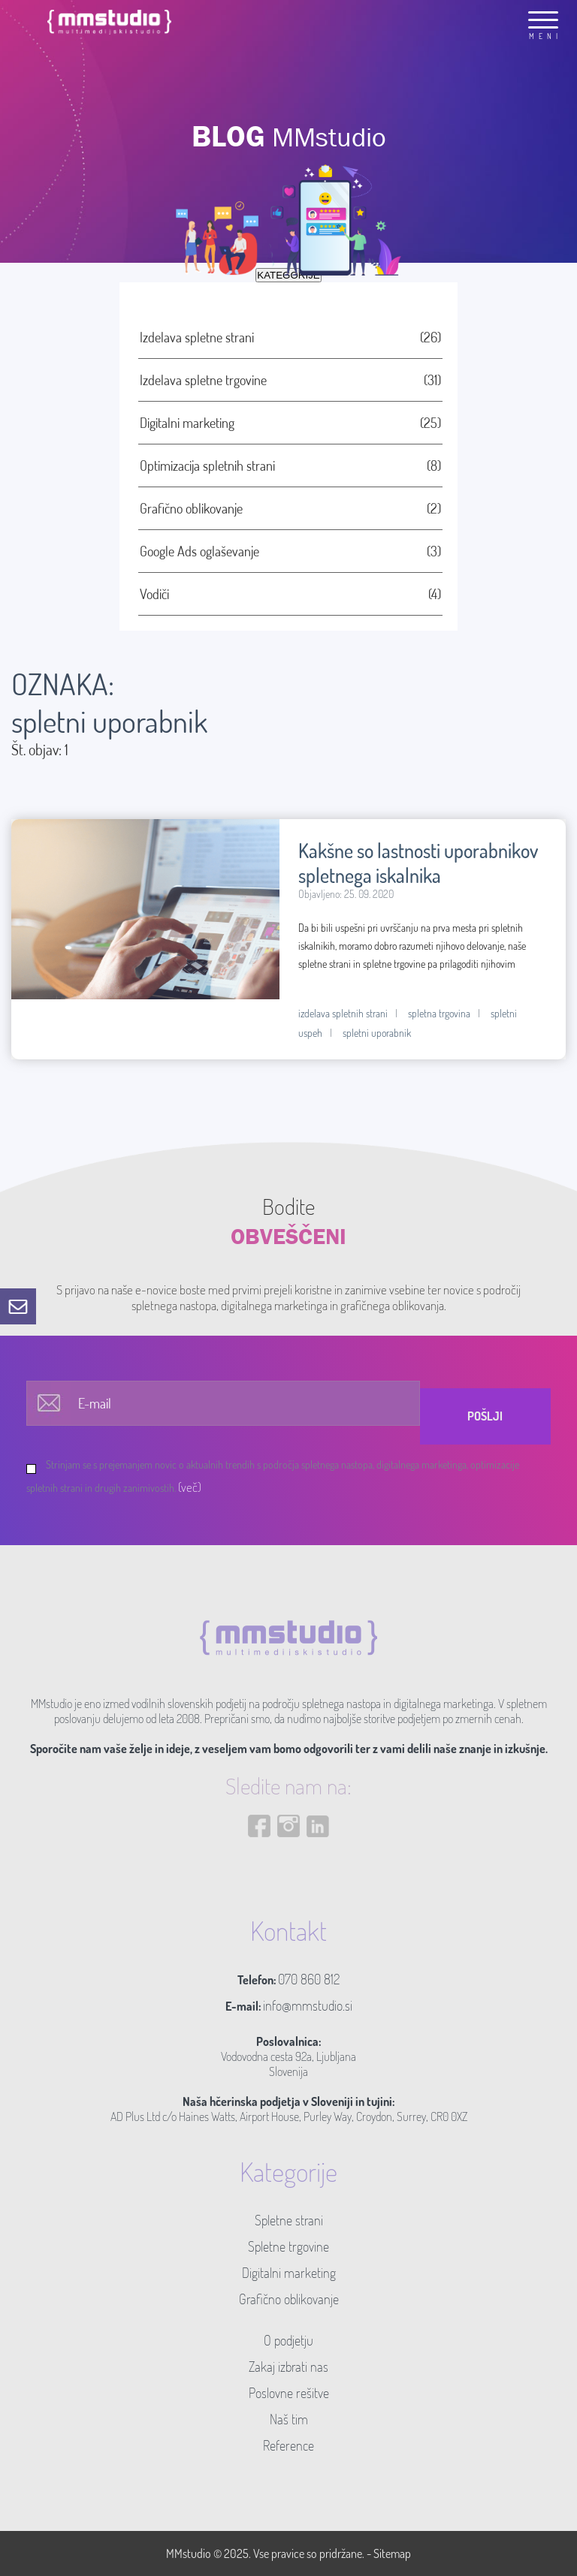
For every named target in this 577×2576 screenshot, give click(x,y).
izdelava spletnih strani (343, 1013)
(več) (189, 1487)
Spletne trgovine (288, 2246)
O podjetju (288, 2340)
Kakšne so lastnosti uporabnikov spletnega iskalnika (418, 862)
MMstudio (188, 2553)
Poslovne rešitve (289, 2393)
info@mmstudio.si (307, 2005)
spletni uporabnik (377, 1032)
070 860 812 (309, 1979)
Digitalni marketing (289, 2272)
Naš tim (289, 2419)
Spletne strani (289, 2220)
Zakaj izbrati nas (288, 2366)
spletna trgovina (439, 1013)
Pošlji (485, 1416)
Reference (288, 2445)
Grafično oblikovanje (289, 2299)
